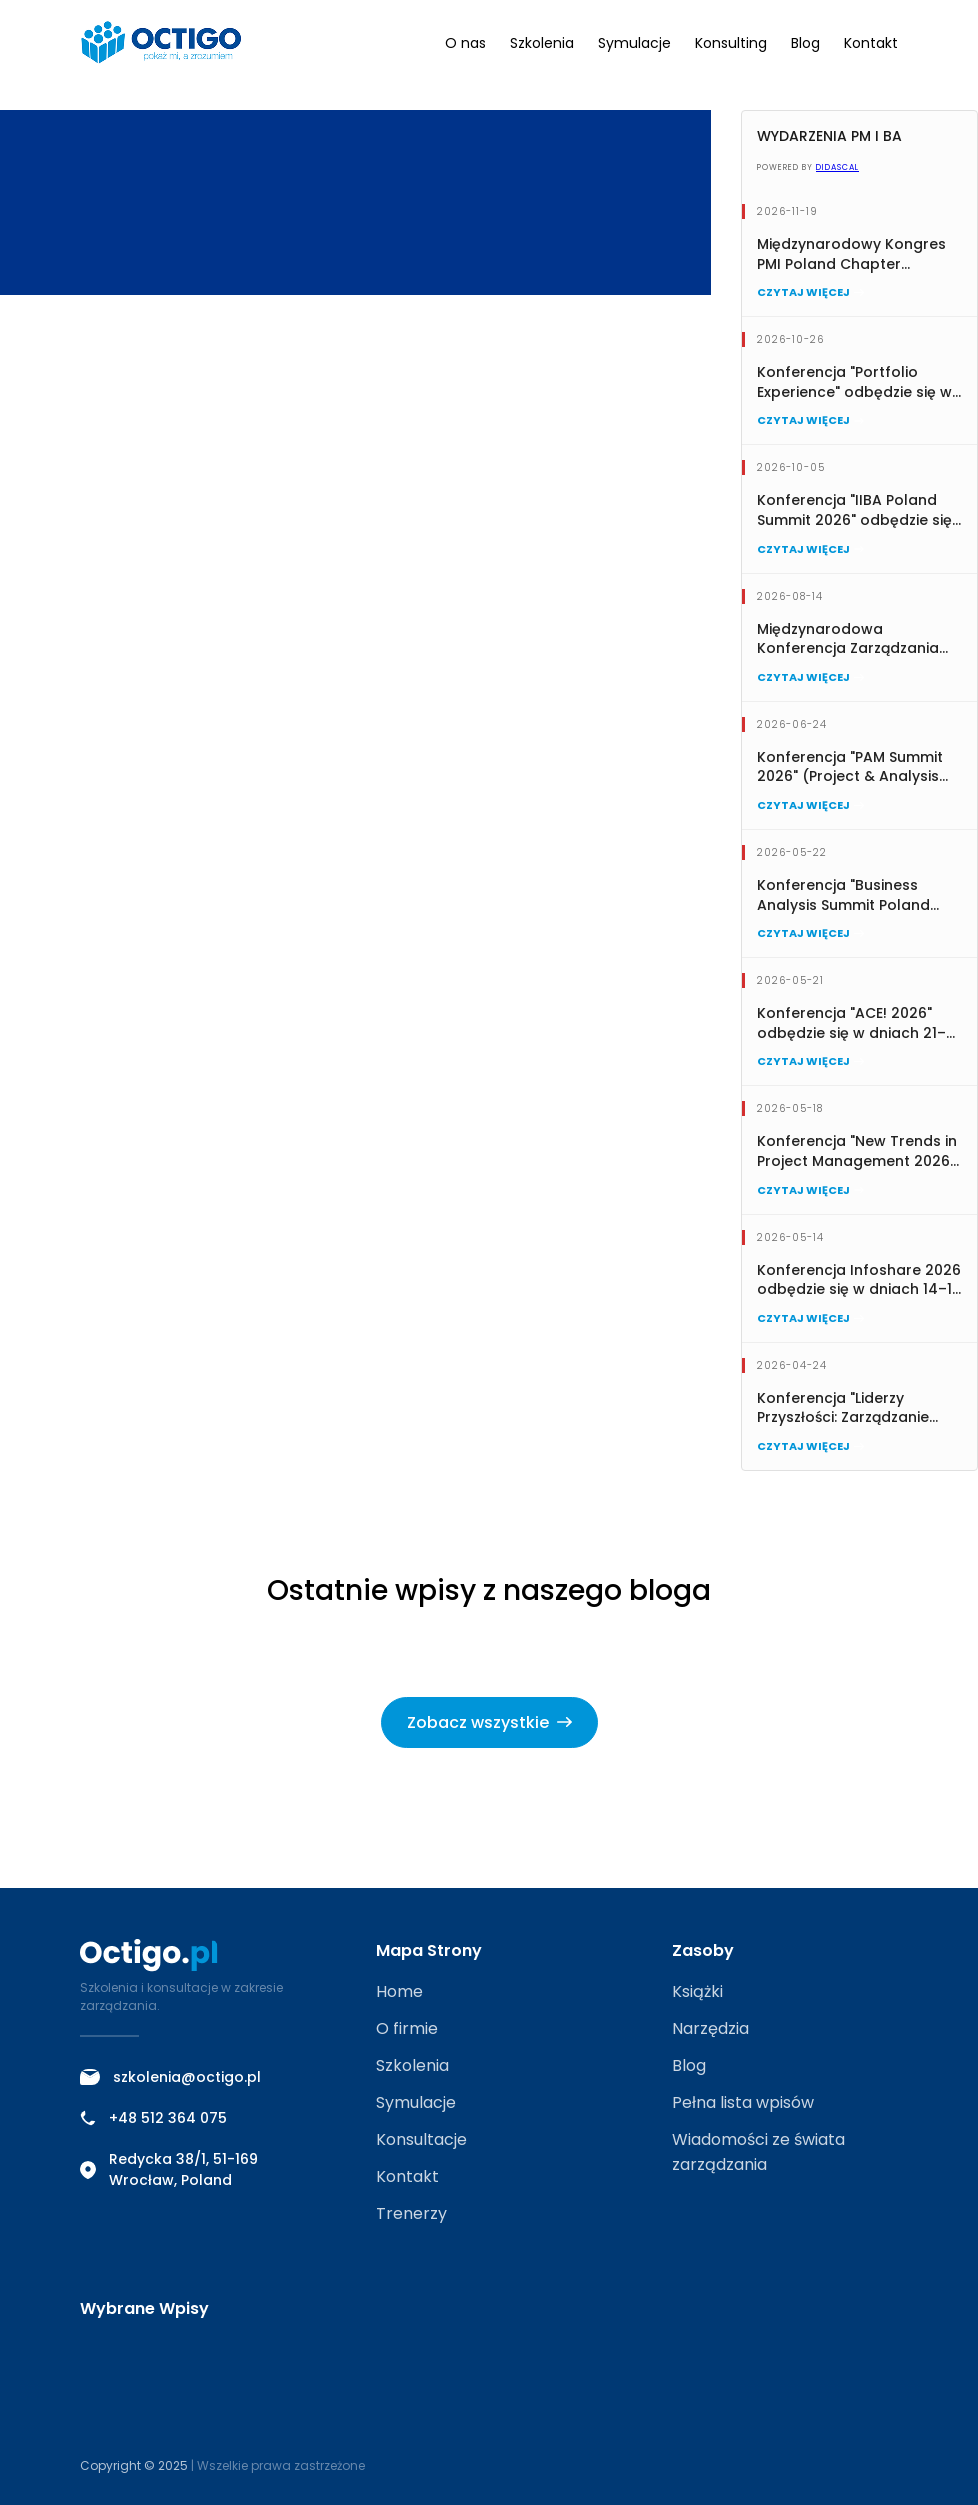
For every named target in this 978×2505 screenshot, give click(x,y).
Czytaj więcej (810, 292)
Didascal (837, 167)
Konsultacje (421, 2139)
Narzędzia (710, 2028)
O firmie (407, 2028)
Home (399, 1991)
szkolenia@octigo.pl (170, 2077)
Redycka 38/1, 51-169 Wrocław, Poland (169, 2169)
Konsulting (731, 43)
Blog (805, 43)
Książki (697, 1991)
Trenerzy (411, 2213)
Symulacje (634, 43)
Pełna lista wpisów (743, 2102)
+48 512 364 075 (153, 2118)
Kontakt (871, 43)
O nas (465, 43)
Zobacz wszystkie (489, 1722)
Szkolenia (542, 43)
